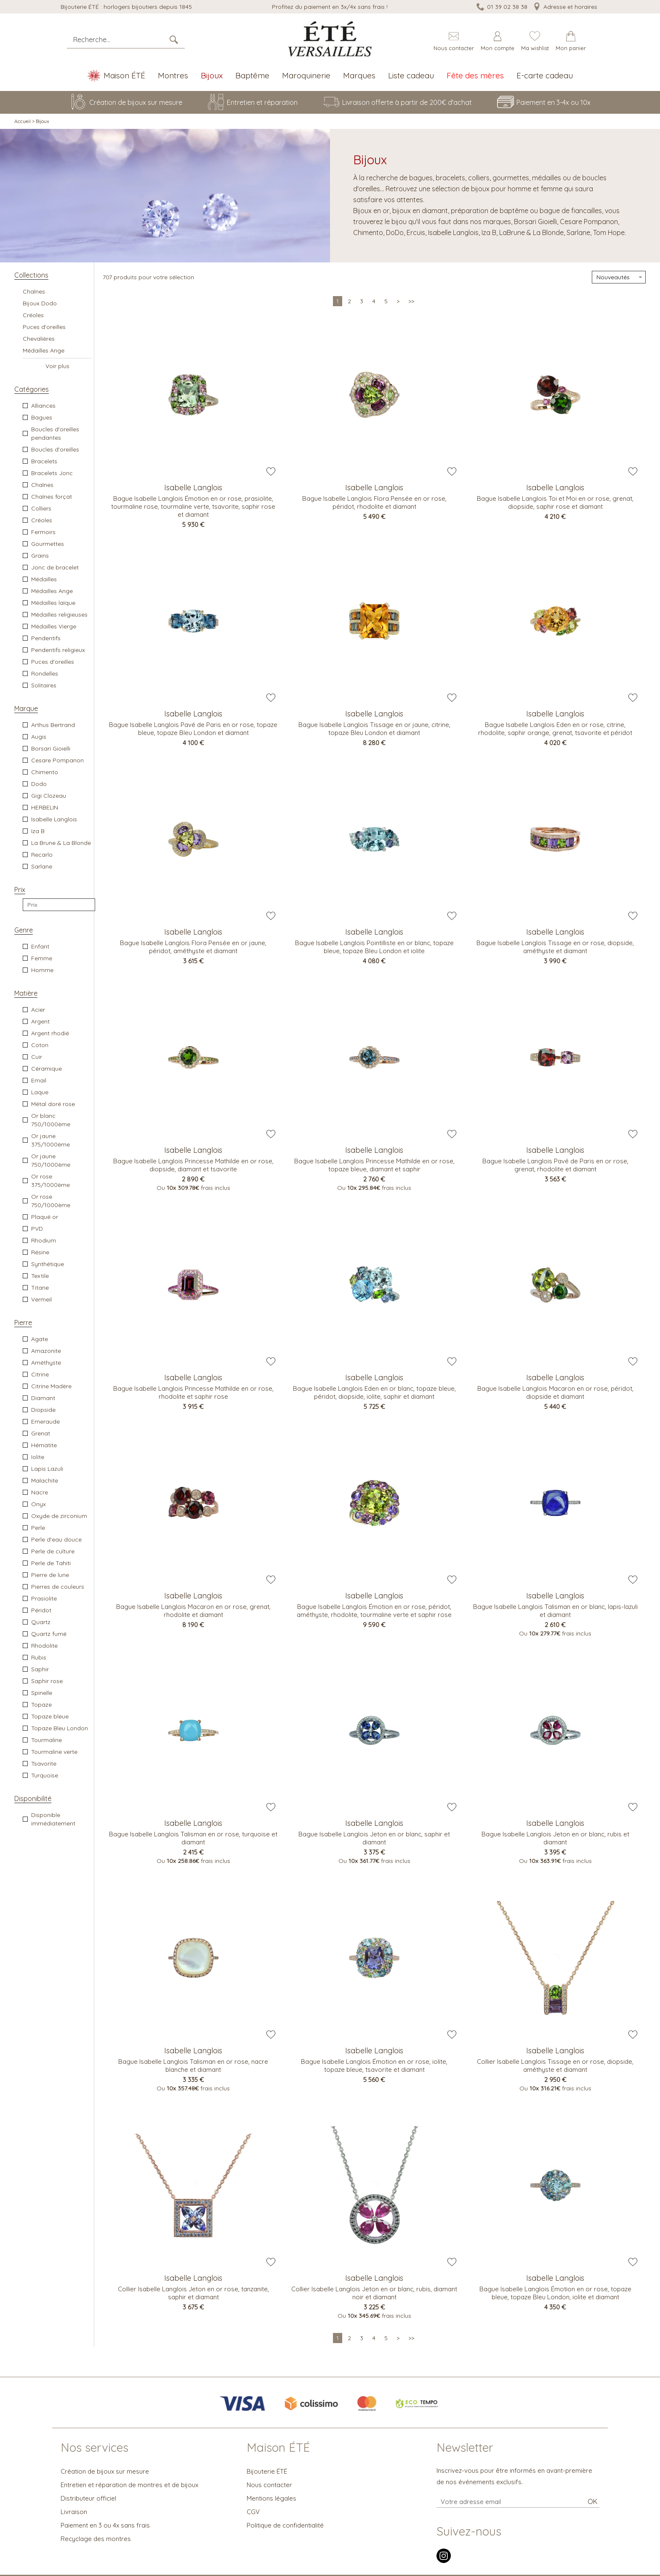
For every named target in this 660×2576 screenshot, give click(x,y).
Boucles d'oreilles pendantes (55, 433)
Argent (40, 1021)
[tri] (619, 277)
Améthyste (46, 1362)
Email (38, 1080)
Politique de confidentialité (285, 2525)
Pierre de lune (50, 1575)
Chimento (44, 772)
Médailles (44, 579)
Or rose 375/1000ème (50, 1181)
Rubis (38, 1657)
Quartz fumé (49, 1634)
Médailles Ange (43, 350)
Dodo (39, 784)
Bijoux (212, 75)
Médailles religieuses (59, 614)
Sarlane (41, 866)
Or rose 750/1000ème (50, 1201)
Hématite (44, 1445)
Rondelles (44, 673)
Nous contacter (269, 2485)
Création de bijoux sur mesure (105, 2471)
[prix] (59, 904)
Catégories (31, 389)
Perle (38, 1527)
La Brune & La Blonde (61, 843)
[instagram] (443, 2561)
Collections (31, 275)
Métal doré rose (53, 1104)
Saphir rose (47, 1681)
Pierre (23, 1322)
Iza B (38, 831)
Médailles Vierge (53, 626)
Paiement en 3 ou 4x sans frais (105, 2525)
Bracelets (44, 461)
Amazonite (46, 1351)
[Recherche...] (118, 39)
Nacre (39, 1492)
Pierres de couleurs (57, 1586)
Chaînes (34, 291)
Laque (39, 1092)
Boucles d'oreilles (55, 449)
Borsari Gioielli (50, 748)
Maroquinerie (306, 75)
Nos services (94, 2447)
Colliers (41, 508)
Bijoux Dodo (40, 303)
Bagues (41, 417)
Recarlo (42, 854)
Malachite (44, 1480)
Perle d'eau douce (56, 1539)
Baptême (252, 75)
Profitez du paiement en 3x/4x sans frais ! (330, 7)
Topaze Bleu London (59, 1728)
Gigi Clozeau (48, 795)
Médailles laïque (53, 603)
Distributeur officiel (88, 2498)
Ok (592, 2501)
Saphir (40, 1669)
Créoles (33, 315)
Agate (39, 1339)
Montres (173, 75)
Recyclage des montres (96, 2539)
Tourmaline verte (54, 1752)
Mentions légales (271, 2498)
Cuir (36, 1057)
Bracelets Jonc (52, 473)
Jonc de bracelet (55, 567)
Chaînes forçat (51, 496)
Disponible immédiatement (53, 1819)
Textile (40, 1276)
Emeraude (45, 1421)
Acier (38, 1009)
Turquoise (44, 1775)
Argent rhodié (50, 1033)
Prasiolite (44, 1598)
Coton (39, 1045)
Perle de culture (53, 1551)
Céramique (46, 1068)
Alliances (43, 405)
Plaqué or (44, 1217)
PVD (37, 1228)
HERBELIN (44, 807)
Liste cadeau (411, 75)
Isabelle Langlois (54, 819)
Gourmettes (47, 544)
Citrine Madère (51, 1386)
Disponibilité (32, 1798)
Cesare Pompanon (57, 760)
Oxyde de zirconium (59, 1516)
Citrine (40, 1374)
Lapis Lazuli (47, 1468)
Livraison (74, 2512)
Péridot (41, 1610)
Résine (40, 1252)
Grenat (40, 1433)
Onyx (38, 1504)
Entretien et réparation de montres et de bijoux (129, 2485)
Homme (42, 970)
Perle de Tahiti (51, 1563)
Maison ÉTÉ (278, 2447)
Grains (40, 555)
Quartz (41, 1622)
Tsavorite (43, 1763)
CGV (253, 2512)
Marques (359, 75)
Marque (26, 708)
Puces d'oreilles (44, 327)
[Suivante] (398, 301)
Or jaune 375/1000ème (50, 1140)
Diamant (43, 1398)
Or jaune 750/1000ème (50, 1160)
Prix (19, 889)
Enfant (40, 946)
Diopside (43, 1410)
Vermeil (41, 1299)
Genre (23, 930)
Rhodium (43, 1240)
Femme (41, 958)
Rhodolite (44, 1645)
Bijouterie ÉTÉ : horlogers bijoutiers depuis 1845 (126, 7)
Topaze (41, 1704)
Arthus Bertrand (53, 725)
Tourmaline (46, 1740)
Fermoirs (43, 532)
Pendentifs (46, 638)
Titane (40, 1287)
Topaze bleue (50, 1716)
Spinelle (41, 1693)
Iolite (37, 1457)
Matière (25, 993)
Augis (38, 736)
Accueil (22, 121)
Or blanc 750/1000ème (50, 1120)
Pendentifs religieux (58, 650)
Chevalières (39, 338)
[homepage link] (329, 39)
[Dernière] (411, 301)
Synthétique (47, 1264)
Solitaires (43, 685)
